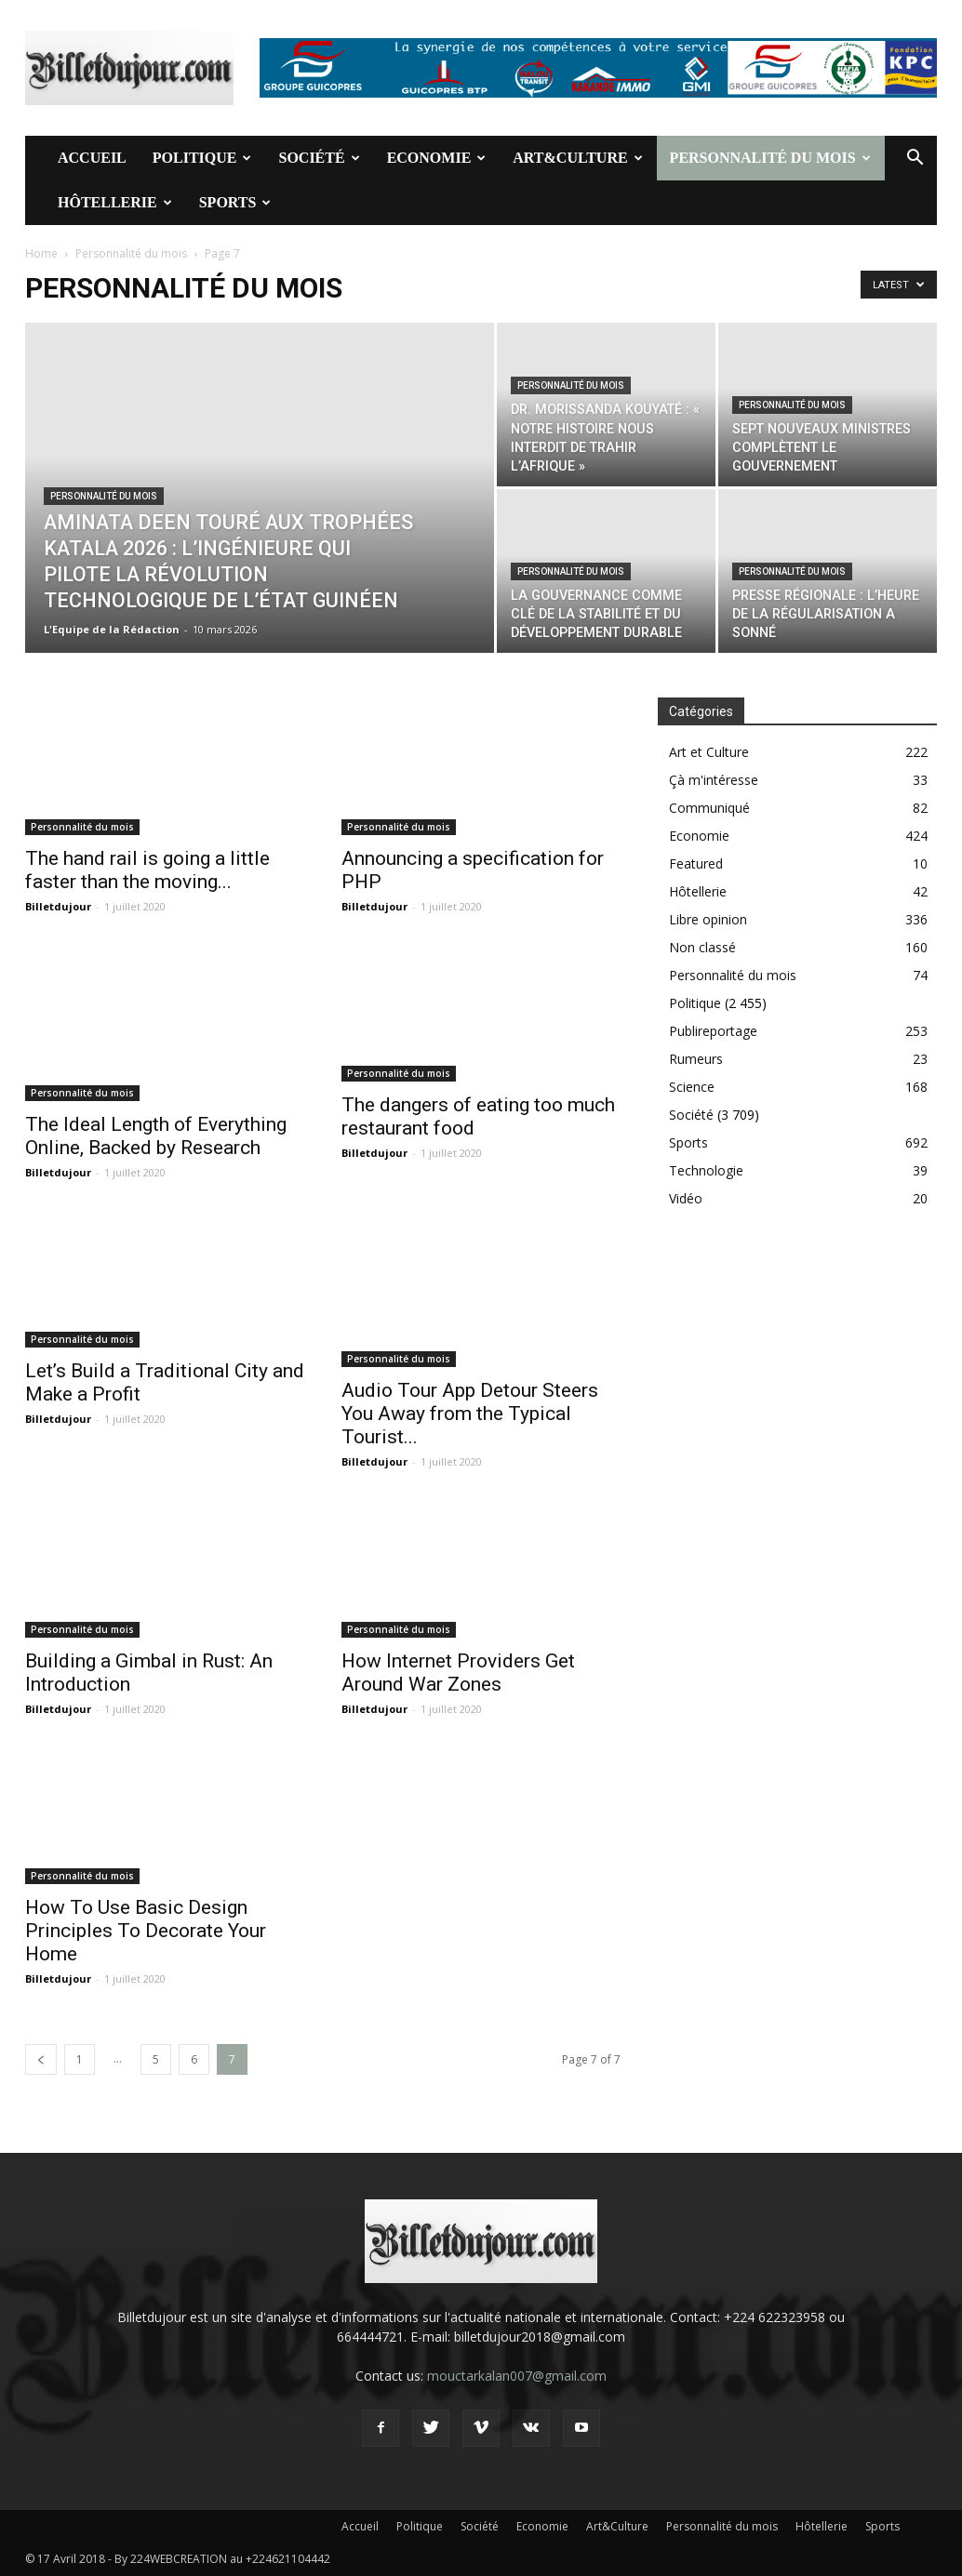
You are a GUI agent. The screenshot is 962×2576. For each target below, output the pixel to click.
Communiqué (709, 808)
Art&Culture (577, 158)
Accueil (92, 158)
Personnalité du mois (770, 158)
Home (41, 253)
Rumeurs (696, 1059)
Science (692, 1086)
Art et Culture (709, 752)
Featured (696, 863)
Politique (202, 158)
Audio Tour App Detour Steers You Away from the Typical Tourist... (469, 1413)
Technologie (706, 1170)
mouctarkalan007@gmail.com (517, 2375)
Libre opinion (708, 919)
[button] (914, 159)
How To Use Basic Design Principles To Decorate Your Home (145, 1930)
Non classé (702, 947)
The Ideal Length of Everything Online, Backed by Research (156, 1136)
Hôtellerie (115, 202)
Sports (235, 202)
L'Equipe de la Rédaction (112, 629)
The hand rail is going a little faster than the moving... (147, 870)
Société (318, 158)
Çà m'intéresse (713, 780)
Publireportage (713, 1031)
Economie (437, 158)
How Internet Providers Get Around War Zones (458, 1672)
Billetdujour (58, 906)
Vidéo (685, 1198)
